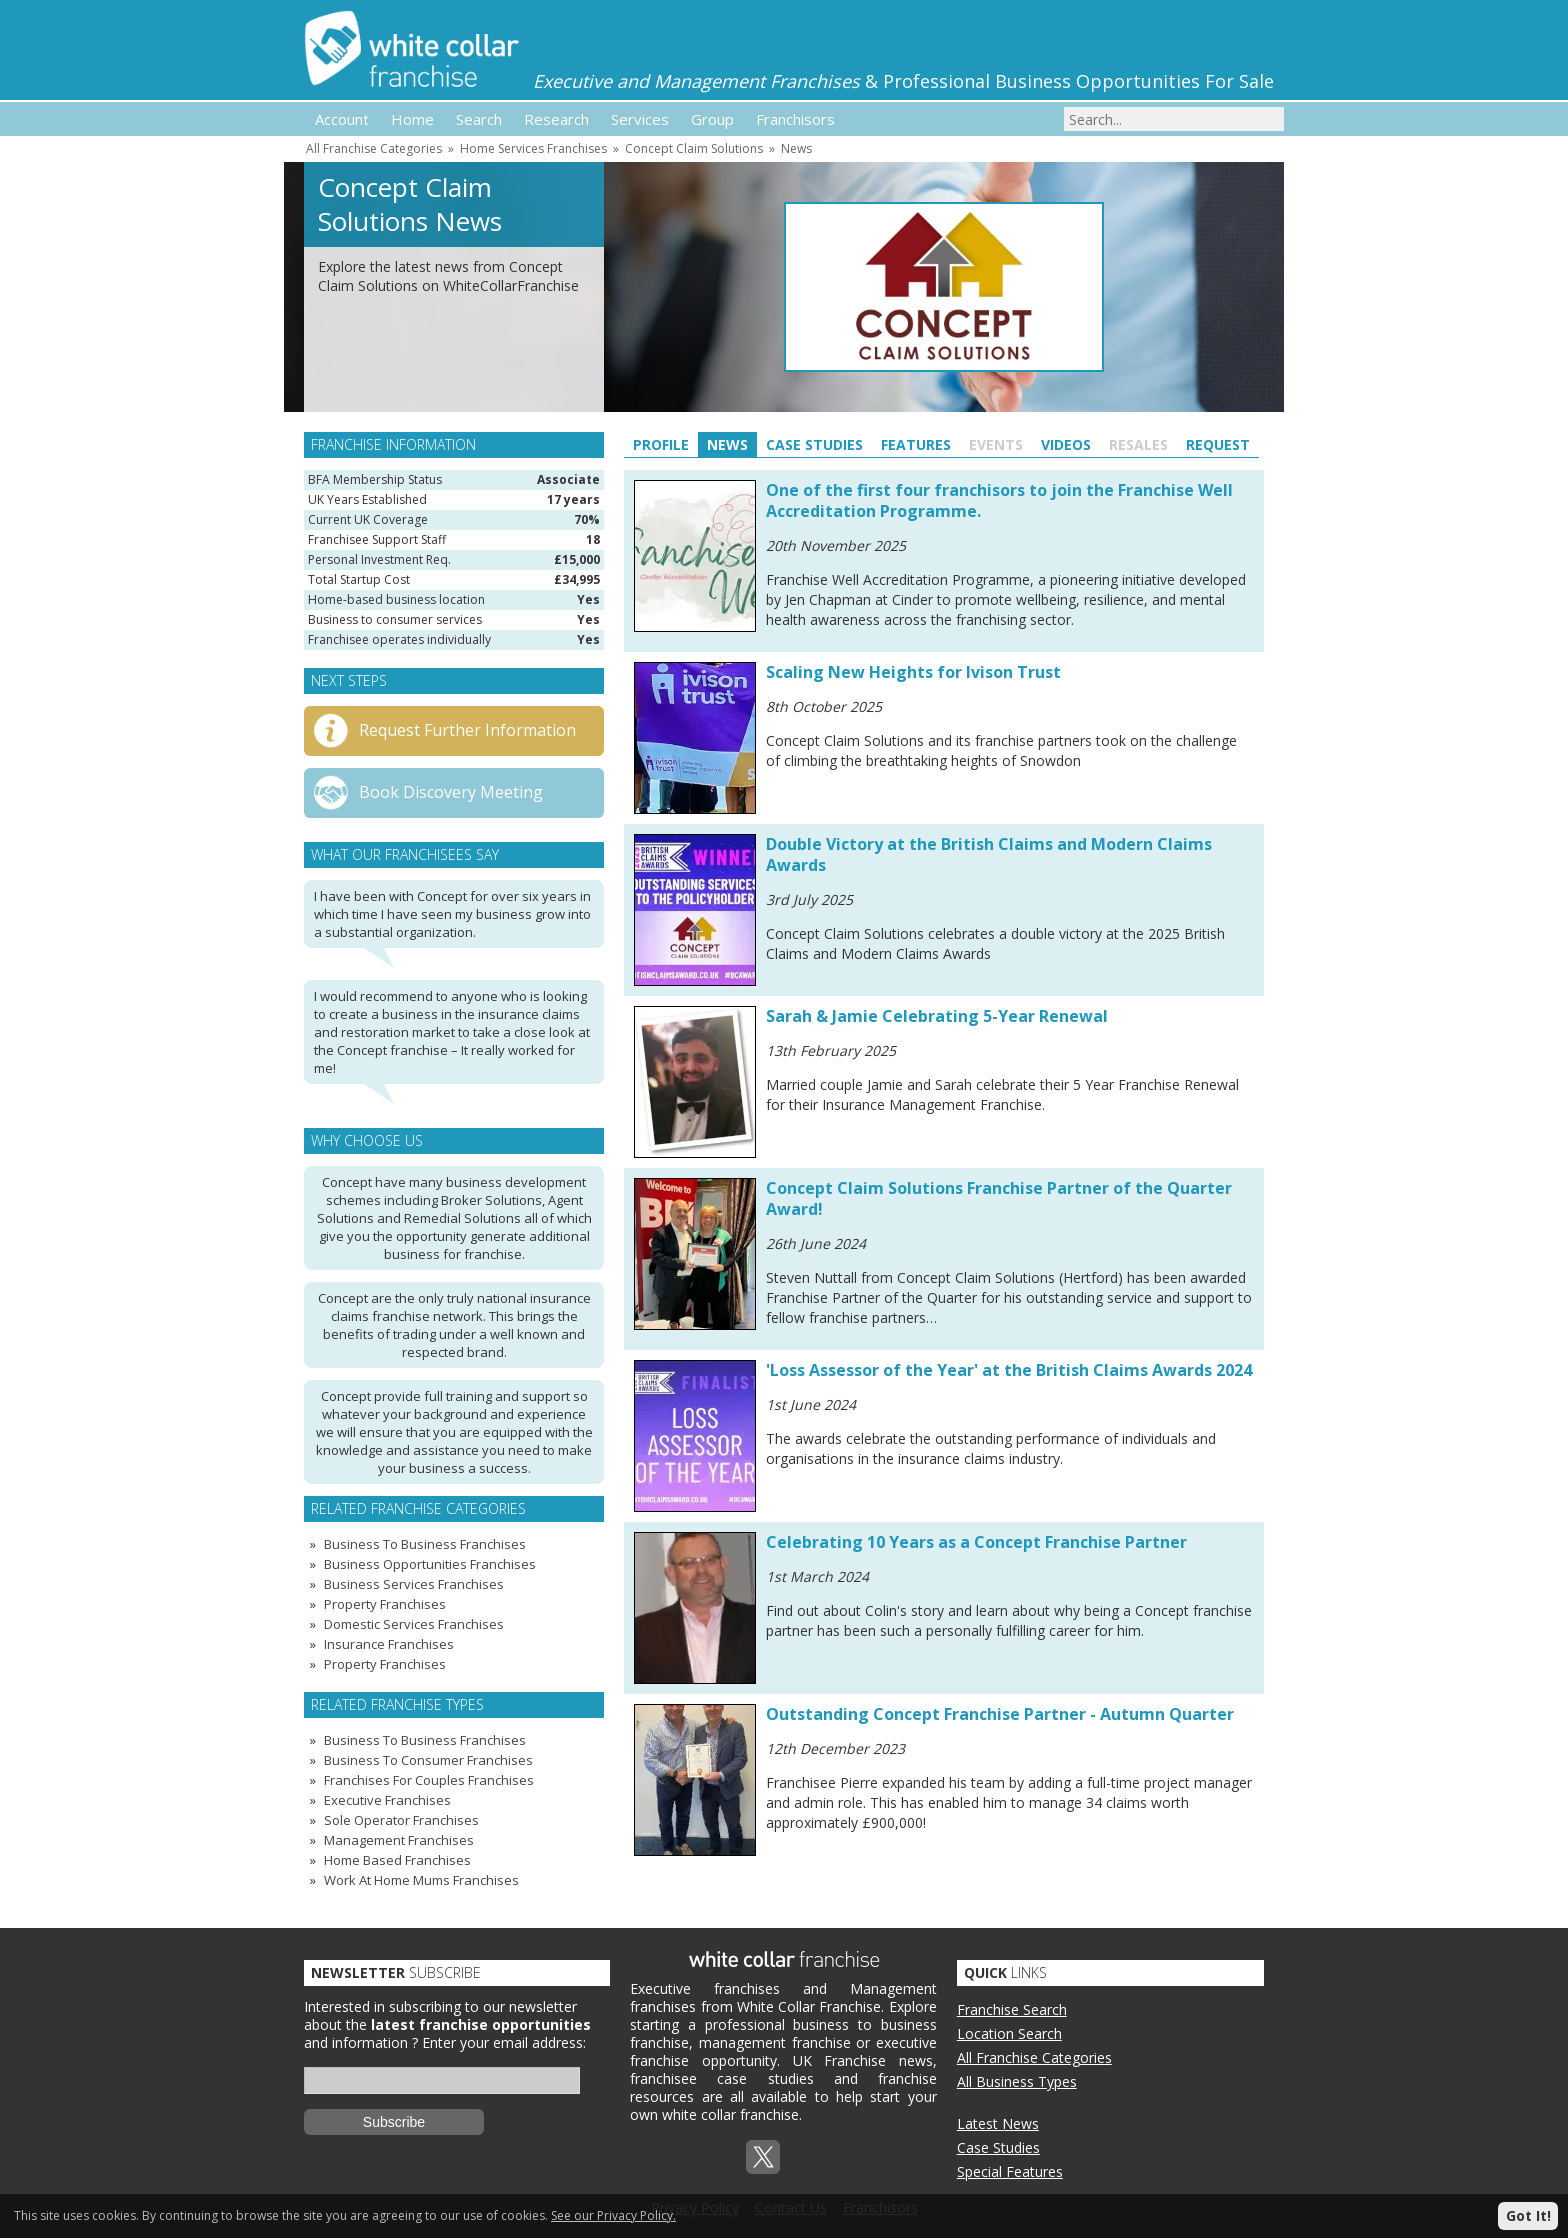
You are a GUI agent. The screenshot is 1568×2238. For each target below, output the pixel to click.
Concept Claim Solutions (694, 148)
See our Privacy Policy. (613, 2215)
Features (916, 444)
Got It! (1528, 2215)
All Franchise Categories (374, 148)
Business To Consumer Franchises (428, 1760)
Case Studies (814, 444)
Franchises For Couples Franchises (429, 1780)
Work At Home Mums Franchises (421, 1880)
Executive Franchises (387, 1800)
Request (1218, 444)
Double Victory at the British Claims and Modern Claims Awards (989, 854)
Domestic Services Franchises (414, 1624)
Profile (661, 444)
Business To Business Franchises (425, 1544)
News (796, 148)
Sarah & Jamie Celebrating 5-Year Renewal (937, 1016)
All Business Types (1017, 2081)
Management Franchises (399, 1840)
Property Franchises (385, 1604)
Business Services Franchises (414, 1584)
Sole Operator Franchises (401, 1820)
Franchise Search (1012, 2009)
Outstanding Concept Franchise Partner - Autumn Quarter (1000, 1714)
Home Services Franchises (533, 148)
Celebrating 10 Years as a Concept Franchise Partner (976, 1542)
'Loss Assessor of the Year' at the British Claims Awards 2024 (1009, 1370)
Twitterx (763, 2157)
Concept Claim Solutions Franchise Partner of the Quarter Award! (999, 1198)
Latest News (998, 2123)
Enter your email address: (504, 2042)
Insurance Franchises (389, 1644)
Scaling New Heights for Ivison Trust (913, 672)
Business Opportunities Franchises (430, 1564)
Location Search (1009, 2033)
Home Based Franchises (397, 1860)
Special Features (1010, 2171)
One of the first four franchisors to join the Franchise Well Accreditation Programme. (999, 500)
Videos (1066, 444)
